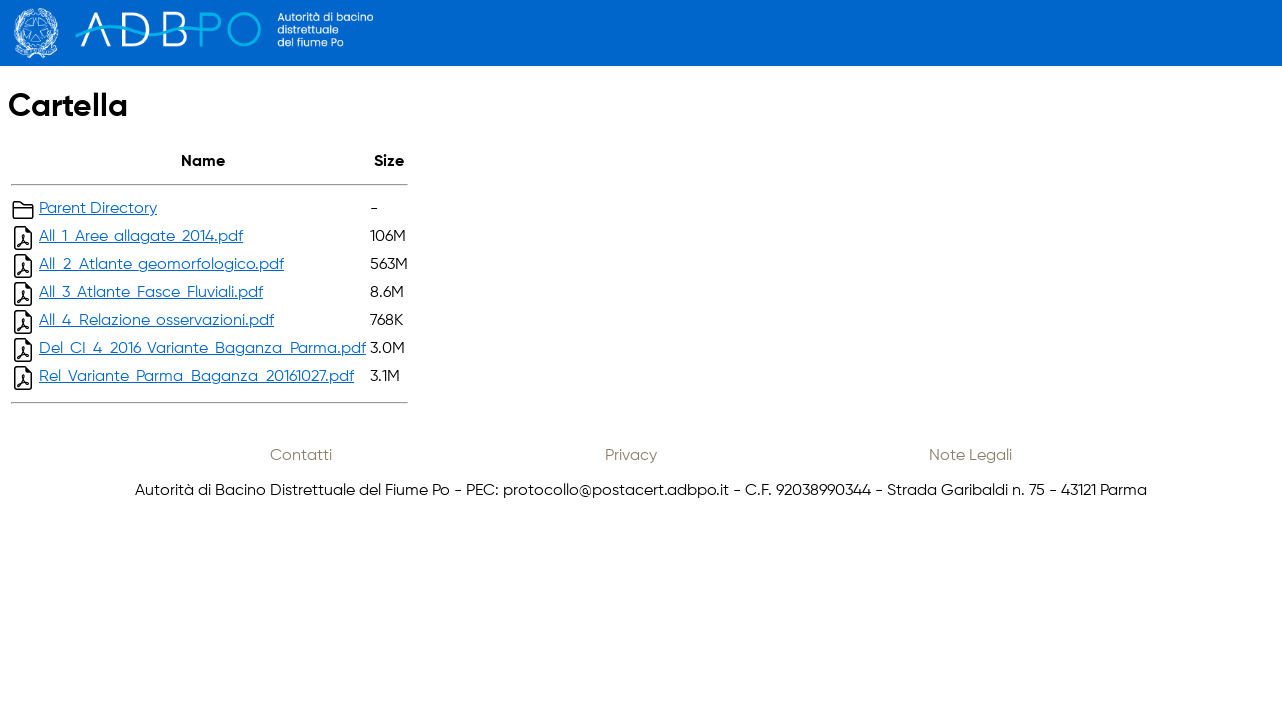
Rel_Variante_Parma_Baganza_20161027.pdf (196, 377)
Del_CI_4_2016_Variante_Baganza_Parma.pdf (202, 349)
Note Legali (970, 456)
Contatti (301, 456)
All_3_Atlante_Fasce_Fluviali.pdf (151, 293)
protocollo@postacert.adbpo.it (616, 491)
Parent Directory (98, 209)
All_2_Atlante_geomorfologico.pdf (161, 265)
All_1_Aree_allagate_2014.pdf (141, 237)
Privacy (631, 456)
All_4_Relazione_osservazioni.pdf (156, 321)
